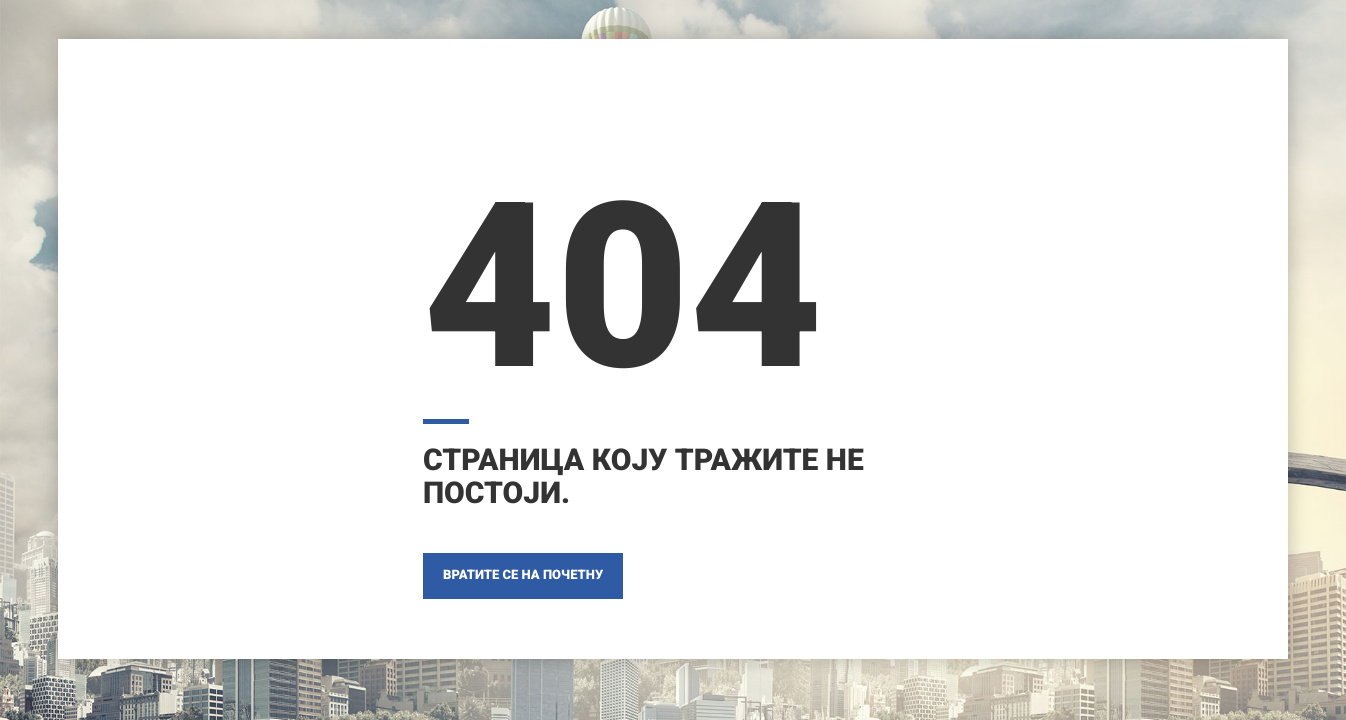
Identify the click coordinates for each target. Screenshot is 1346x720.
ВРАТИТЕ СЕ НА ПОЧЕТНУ (523, 575)
